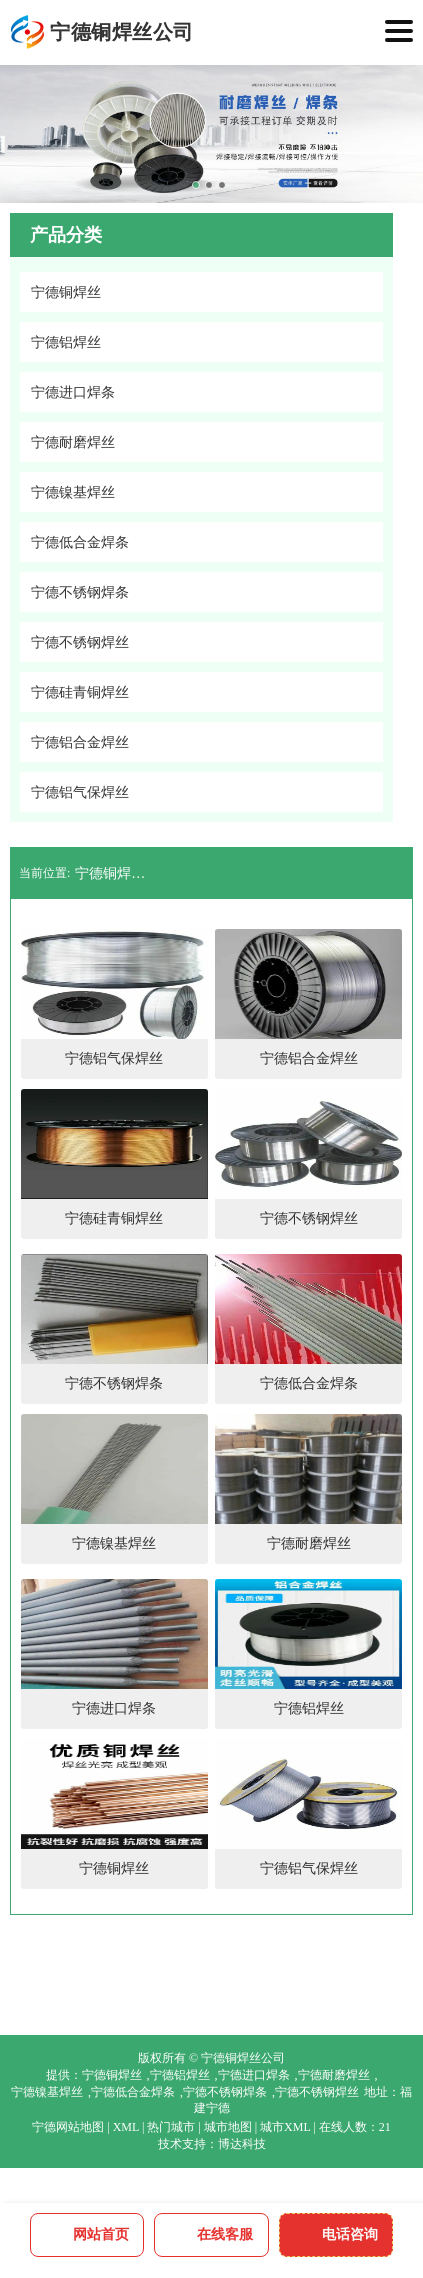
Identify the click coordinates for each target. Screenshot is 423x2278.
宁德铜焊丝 (112, 2075)
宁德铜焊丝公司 (114, 873)
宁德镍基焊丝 (47, 2092)
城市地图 (228, 2127)
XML (126, 2127)
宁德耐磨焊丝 (334, 2075)
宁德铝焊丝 (180, 2075)
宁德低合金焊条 (133, 2092)
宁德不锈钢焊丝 (317, 2092)
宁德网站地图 (68, 2127)
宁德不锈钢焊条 (225, 2092)
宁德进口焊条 (254, 2075)
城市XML (285, 2127)
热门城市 (171, 2127)
